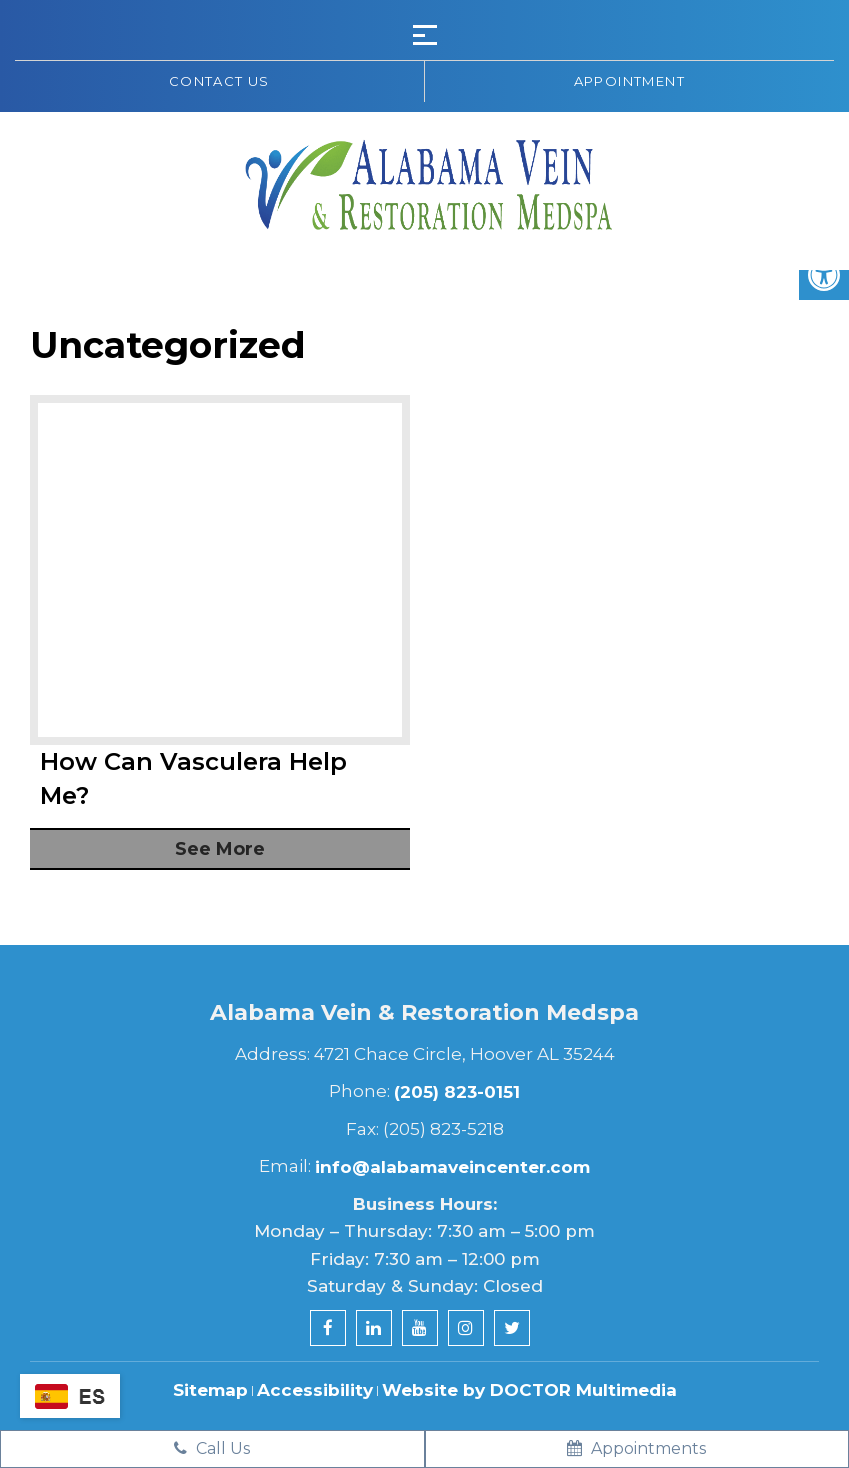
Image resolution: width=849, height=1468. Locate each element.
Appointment (629, 81)
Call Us (212, 1448)
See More (220, 849)
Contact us (219, 81)
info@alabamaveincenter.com (452, 1167)
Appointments (636, 1448)
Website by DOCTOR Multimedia (529, 1390)
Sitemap (210, 1390)
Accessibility (315, 1390)
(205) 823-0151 (457, 1092)
